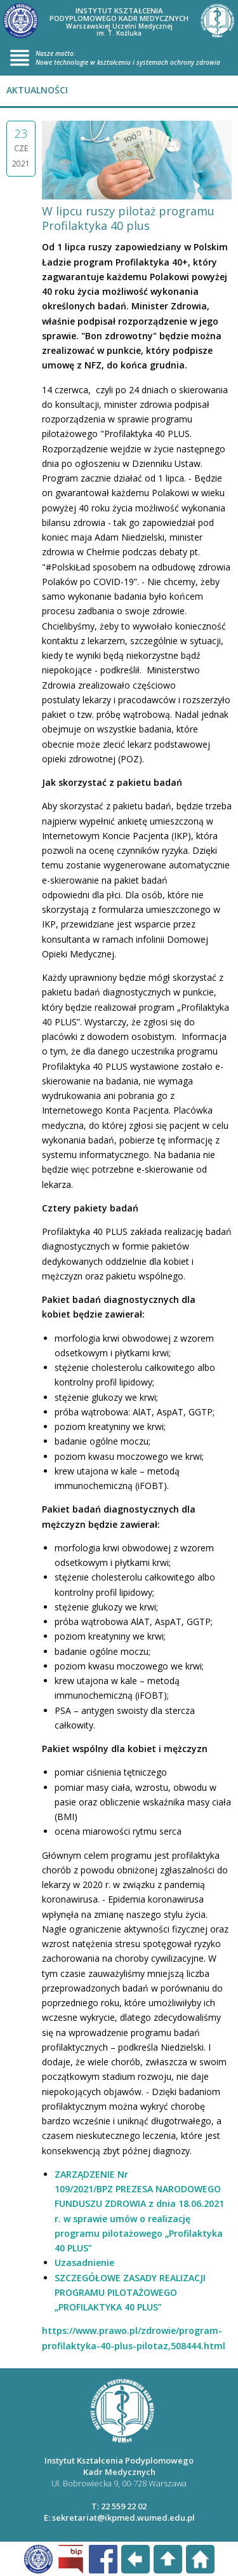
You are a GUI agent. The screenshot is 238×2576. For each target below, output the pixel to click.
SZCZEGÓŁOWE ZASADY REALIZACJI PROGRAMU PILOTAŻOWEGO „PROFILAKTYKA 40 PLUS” (130, 2293)
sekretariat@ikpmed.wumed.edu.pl (123, 2517)
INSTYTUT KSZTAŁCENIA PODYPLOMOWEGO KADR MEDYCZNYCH (119, 22)
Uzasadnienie (84, 2262)
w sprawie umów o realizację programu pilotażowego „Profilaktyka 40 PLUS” (139, 2234)
